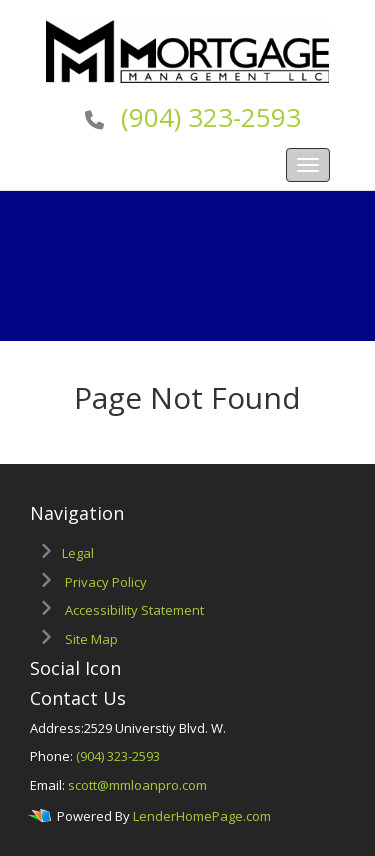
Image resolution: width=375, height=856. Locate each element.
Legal (78, 553)
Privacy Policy (106, 582)
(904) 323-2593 (211, 117)
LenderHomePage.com (202, 816)
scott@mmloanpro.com (137, 785)
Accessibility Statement (134, 610)
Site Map (91, 639)
